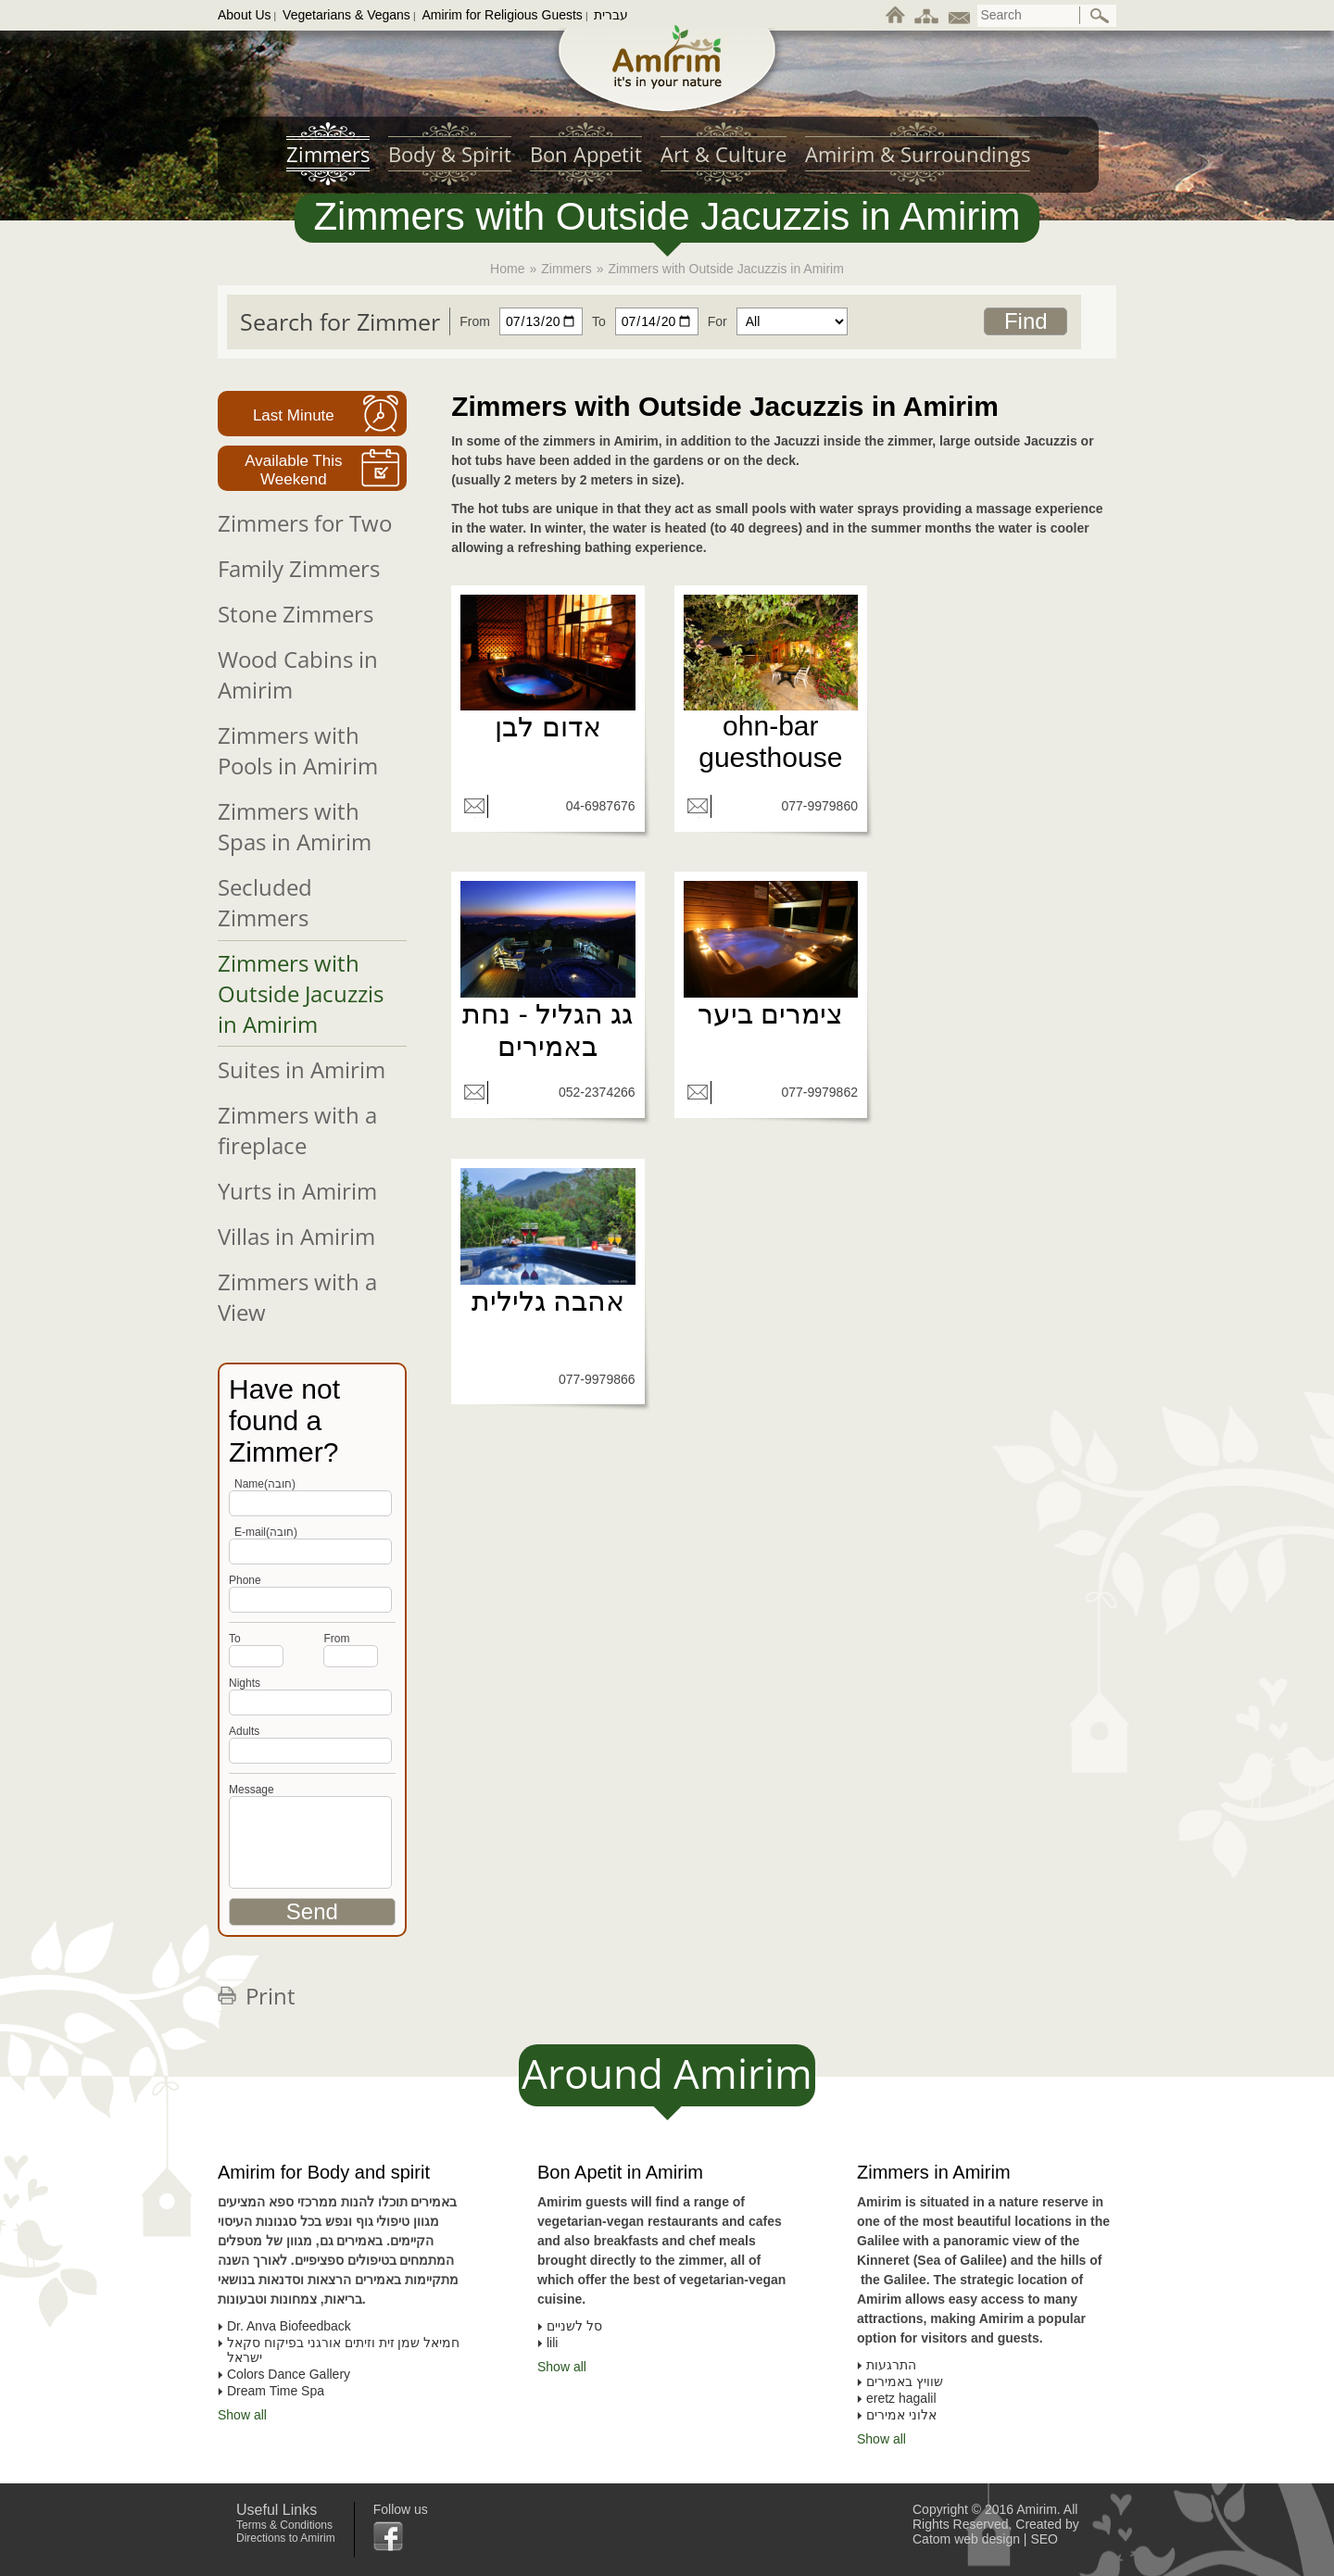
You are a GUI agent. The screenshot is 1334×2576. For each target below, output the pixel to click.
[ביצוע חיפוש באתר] (1100, 15)
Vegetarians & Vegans (346, 14)
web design (987, 2539)
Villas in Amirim (296, 1236)
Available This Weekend (293, 470)
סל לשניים (574, 2325)
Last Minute (293, 415)
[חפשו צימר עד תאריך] (640, 321)
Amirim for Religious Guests (502, 14)
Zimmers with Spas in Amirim (294, 826)
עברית (611, 14)
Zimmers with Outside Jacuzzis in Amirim (301, 993)
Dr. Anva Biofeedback (289, 2325)
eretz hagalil (901, 2398)
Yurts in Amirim (297, 1190)
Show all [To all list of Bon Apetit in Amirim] (561, 2366)
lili (552, 2342)
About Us (244, 14)
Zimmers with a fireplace (297, 1130)
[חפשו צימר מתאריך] (516, 321)
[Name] (310, 1503)
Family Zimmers (299, 568)
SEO (1044, 2539)
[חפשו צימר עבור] (773, 321)
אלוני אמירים (901, 2414)
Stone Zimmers (295, 613)
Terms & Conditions (284, 2525)
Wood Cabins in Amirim (298, 674)
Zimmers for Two (305, 523)
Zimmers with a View (297, 1296)
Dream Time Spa (275, 2390)
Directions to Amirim (285, 2538)
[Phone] (310, 1551)
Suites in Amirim (301, 1069)
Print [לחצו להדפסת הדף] (270, 1995)
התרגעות (891, 2364)
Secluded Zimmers (265, 902)
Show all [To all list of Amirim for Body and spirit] (242, 2414)
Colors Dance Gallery (288, 2374)
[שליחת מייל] (474, 806)
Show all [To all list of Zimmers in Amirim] (881, 2438)
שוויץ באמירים (904, 2381)
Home (507, 268)
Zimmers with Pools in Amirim (298, 750)
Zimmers (566, 268)
